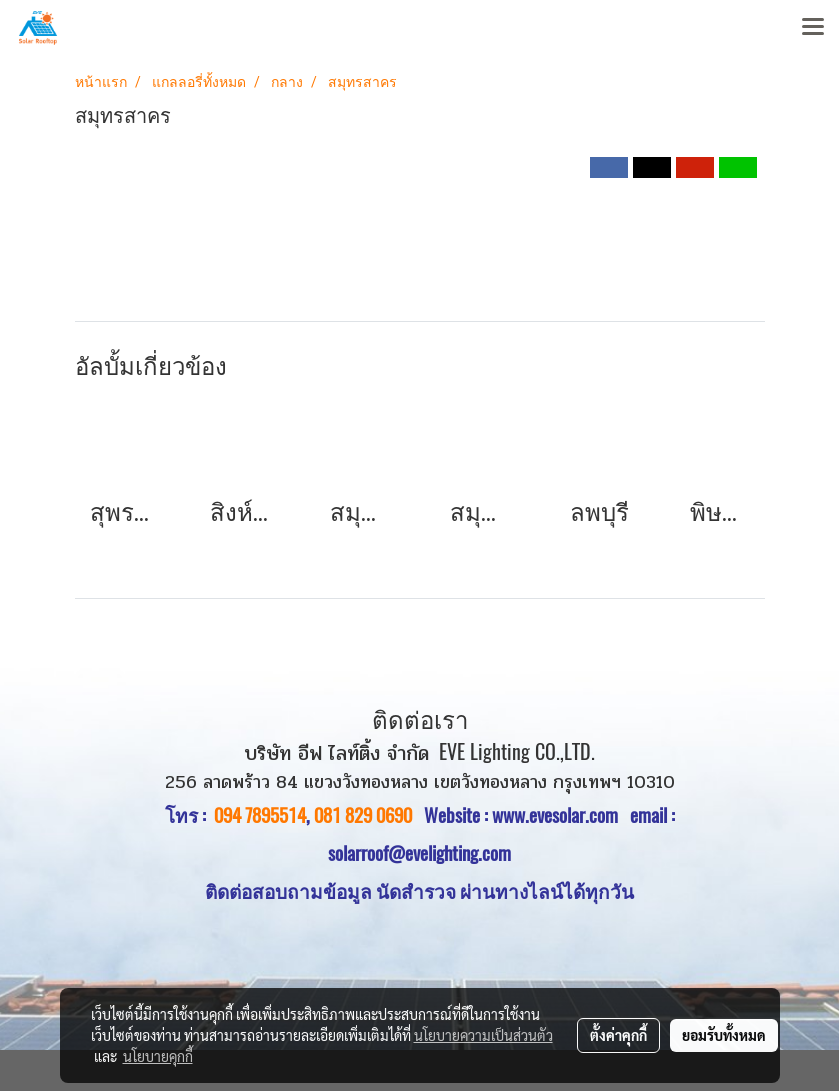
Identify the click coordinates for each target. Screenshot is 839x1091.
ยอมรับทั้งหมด (724, 1035)
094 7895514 (260, 815)
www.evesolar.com (561, 815)
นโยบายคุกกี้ (158, 1056)
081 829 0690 (363, 815)
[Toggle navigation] (813, 28)
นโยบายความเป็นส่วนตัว (483, 1035)
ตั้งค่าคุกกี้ (618, 1035)
